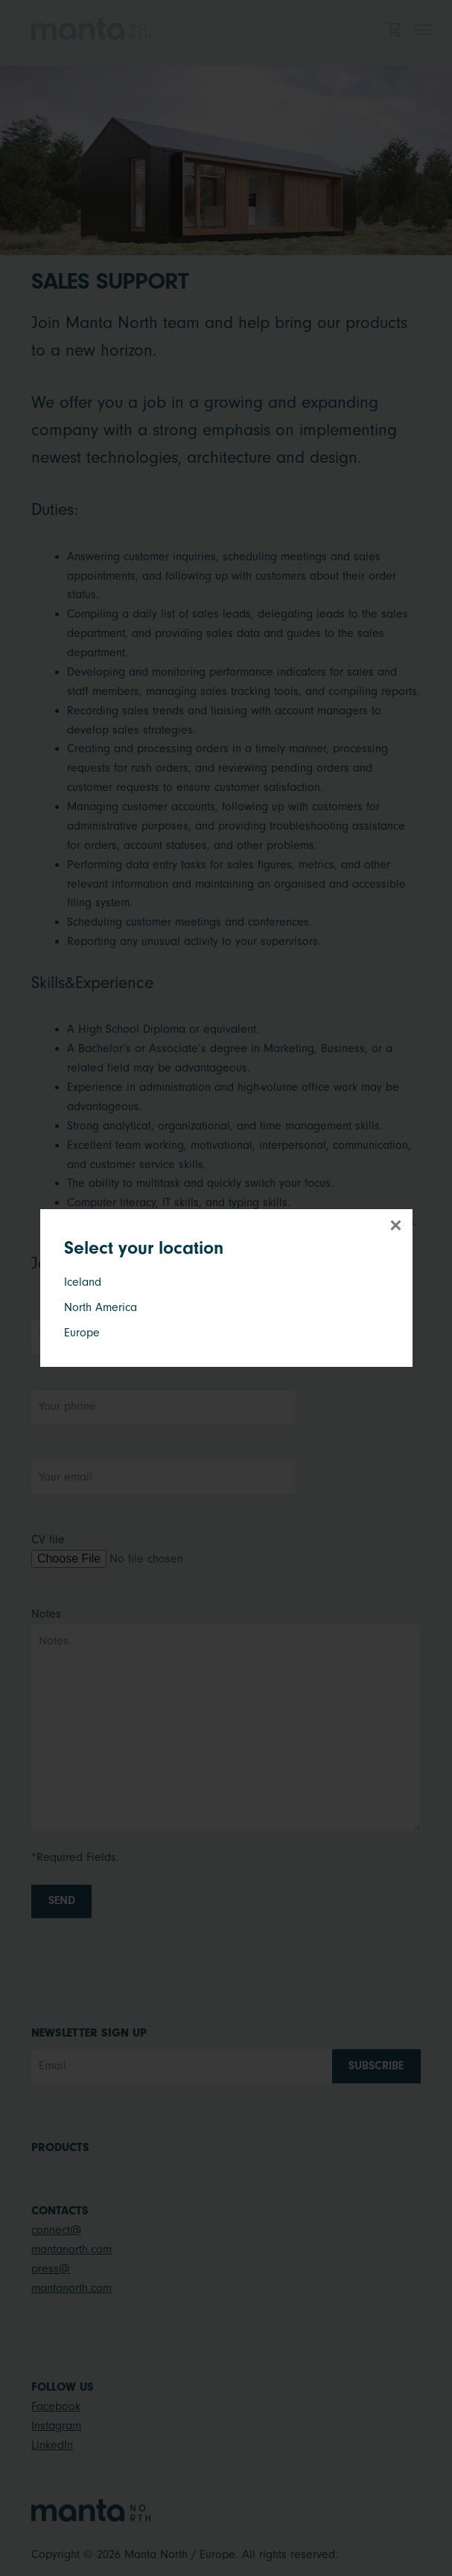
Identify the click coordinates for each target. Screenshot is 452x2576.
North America (100, 1307)
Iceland (82, 1282)
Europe (82, 1332)
